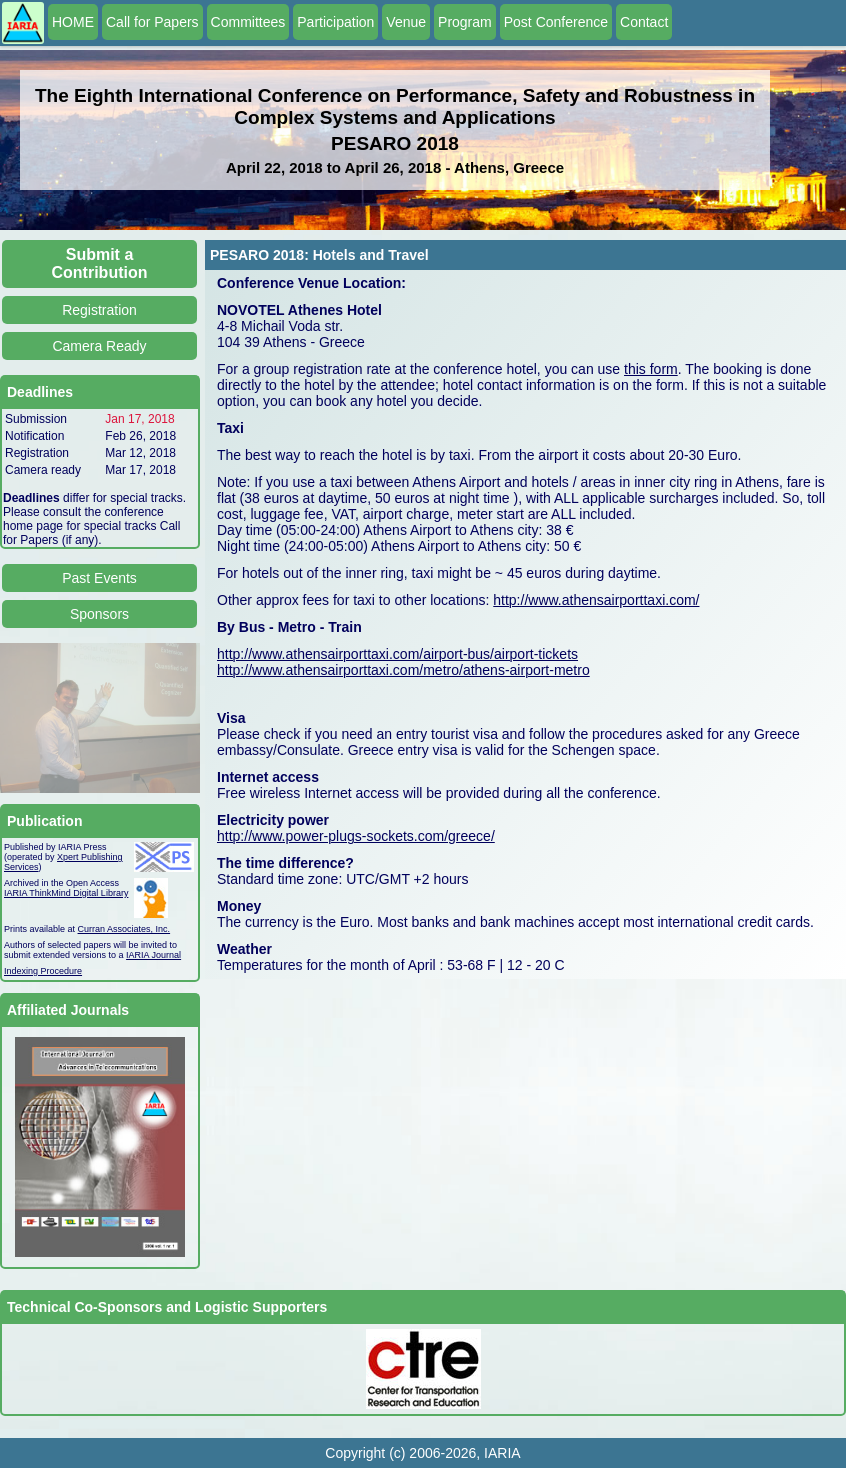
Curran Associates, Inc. (124, 929)
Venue (406, 22)
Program (465, 22)
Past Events (99, 578)
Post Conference (556, 22)
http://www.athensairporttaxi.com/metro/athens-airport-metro (403, 670)
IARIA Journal (153, 955)
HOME (73, 22)
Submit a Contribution (100, 263)
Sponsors (99, 614)
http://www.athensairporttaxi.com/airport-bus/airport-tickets (397, 654)
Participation (335, 22)
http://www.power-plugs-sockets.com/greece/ (356, 836)
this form (651, 369)
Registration (99, 310)
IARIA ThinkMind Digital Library (66, 893)
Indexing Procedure (43, 971)
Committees (248, 22)
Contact (644, 22)
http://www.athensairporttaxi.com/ (596, 600)
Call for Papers (152, 22)
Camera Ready (99, 346)
